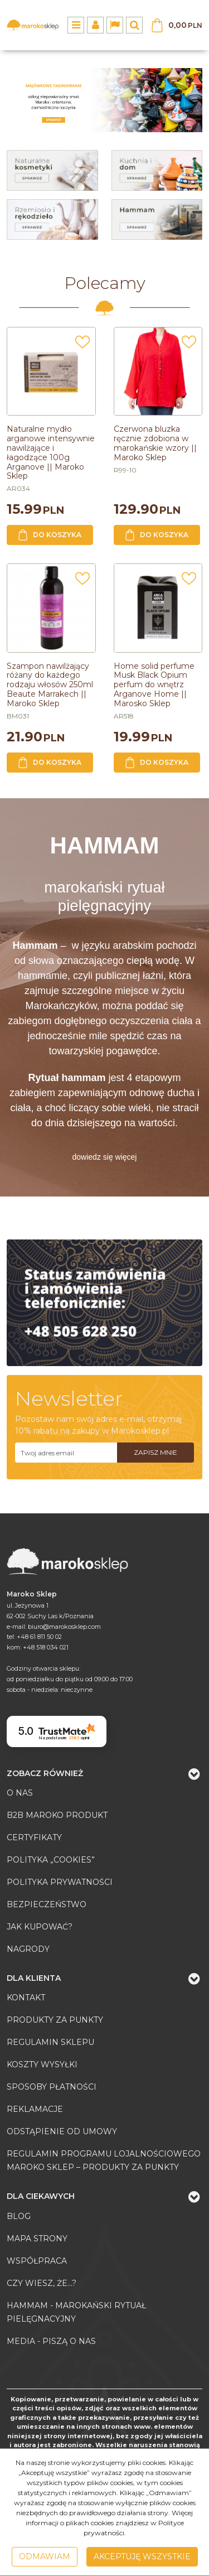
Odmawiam (44, 2556)
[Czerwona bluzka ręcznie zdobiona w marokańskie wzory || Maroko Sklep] (155, 443)
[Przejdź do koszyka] (185, 25)
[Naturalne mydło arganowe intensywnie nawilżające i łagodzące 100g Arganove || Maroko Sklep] (51, 452)
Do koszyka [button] (49, 535)
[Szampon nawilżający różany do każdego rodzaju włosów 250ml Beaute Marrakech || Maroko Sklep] (50, 684)
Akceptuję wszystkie (142, 2556)
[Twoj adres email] (66, 1453)
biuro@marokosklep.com (64, 1626)
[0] (104, 100)
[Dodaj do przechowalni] (82, 345)
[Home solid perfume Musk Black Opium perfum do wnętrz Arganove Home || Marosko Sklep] (154, 684)
